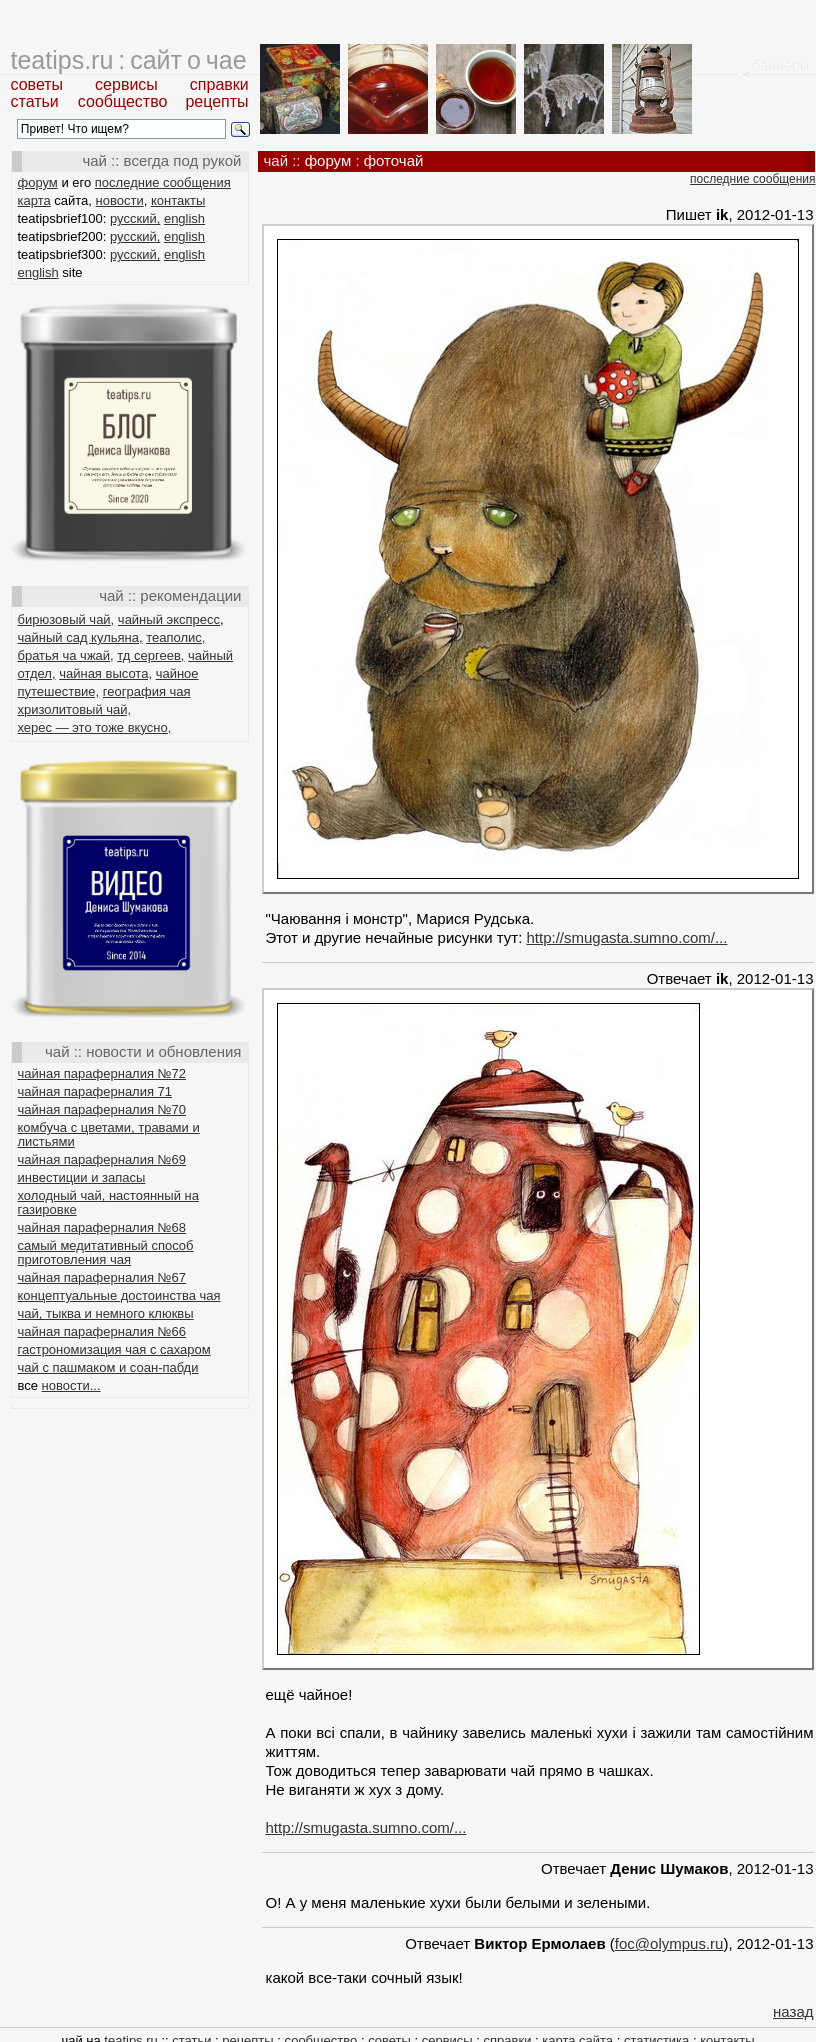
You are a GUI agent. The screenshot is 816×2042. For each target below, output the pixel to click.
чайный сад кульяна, (80, 637)
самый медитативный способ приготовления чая (106, 1252)
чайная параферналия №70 (102, 1109)
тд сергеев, (150, 655)
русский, (135, 218)
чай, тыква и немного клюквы (106, 1313)
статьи (35, 101)
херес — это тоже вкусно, (95, 727)
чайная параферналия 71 (95, 1091)
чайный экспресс (169, 619)
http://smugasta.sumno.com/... (626, 937)
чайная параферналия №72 (102, 1073)
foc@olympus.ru (669, 1943)
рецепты (216, 101)
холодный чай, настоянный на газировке (108, 1202)
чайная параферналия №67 (102, 1277)
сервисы (126, 84)
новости (120, 200)
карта (34, 200)
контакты (178, 200)
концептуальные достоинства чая (119, 1295)
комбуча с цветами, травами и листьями (109, 1134)
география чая (147, 691)
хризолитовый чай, (75, 709)
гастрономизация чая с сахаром (114, 1349)
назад (793, 2011)
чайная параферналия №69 (102, 1159)
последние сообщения (163, 182)
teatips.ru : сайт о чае (129, 60)
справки (219, 84)
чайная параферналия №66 (102, 1331)
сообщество (123, 101)
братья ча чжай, (66, 655)
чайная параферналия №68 (102, 1227)
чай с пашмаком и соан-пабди (108, 1367)
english (184, 218)
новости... (71, 1385)
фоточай (394, 160)
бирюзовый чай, (66, 619)
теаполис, (175, 637)
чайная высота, (105, 673)
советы (37, 84)
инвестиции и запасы (82, 1177)
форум (38, 182)
